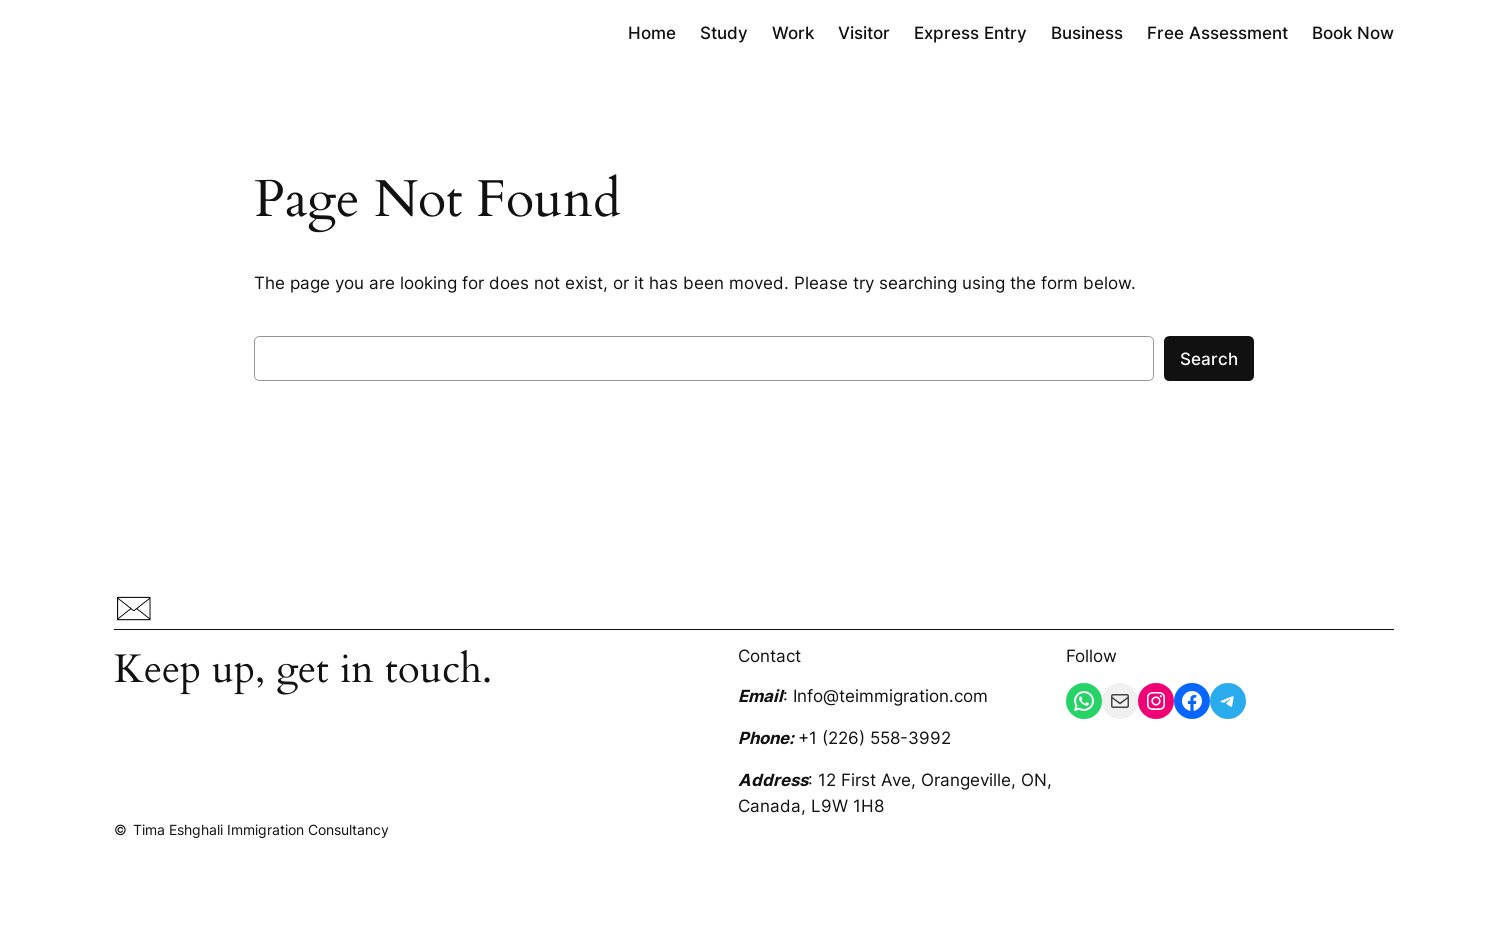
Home (652, 33)
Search (1209, 359)
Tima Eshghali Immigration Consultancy (261, 829)
